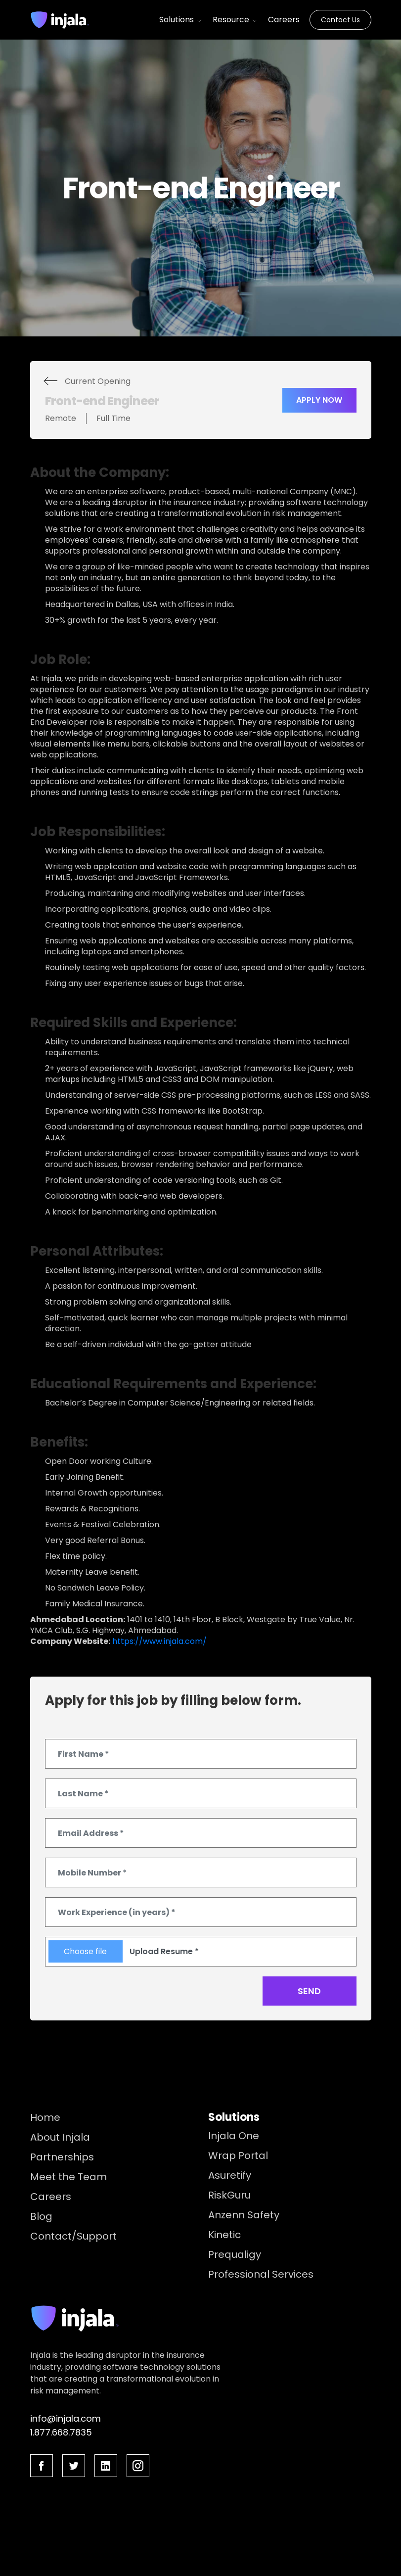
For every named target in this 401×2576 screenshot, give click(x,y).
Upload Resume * (164, 1951)
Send (309, 1991)
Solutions (181, 19)
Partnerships (62, 2157)
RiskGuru (229, 2195)
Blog (41, 2216)
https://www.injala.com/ (159, 1641)
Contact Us (340, 20)
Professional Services (260, 2274)
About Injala (60, 2137)
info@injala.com (65, 2418)
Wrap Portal (238, 2155)
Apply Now (319, 400)
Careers (284, 19)
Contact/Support (73, 2236)
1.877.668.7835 (61, 2432)
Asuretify (229, 2175)
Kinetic (224, 2234)
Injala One (233, 2135)
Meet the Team (68, 2176)
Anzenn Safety (243, 2214)
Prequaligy (234, 2254)
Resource (235, 19)
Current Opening (98, 381)
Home (45, 2117)
